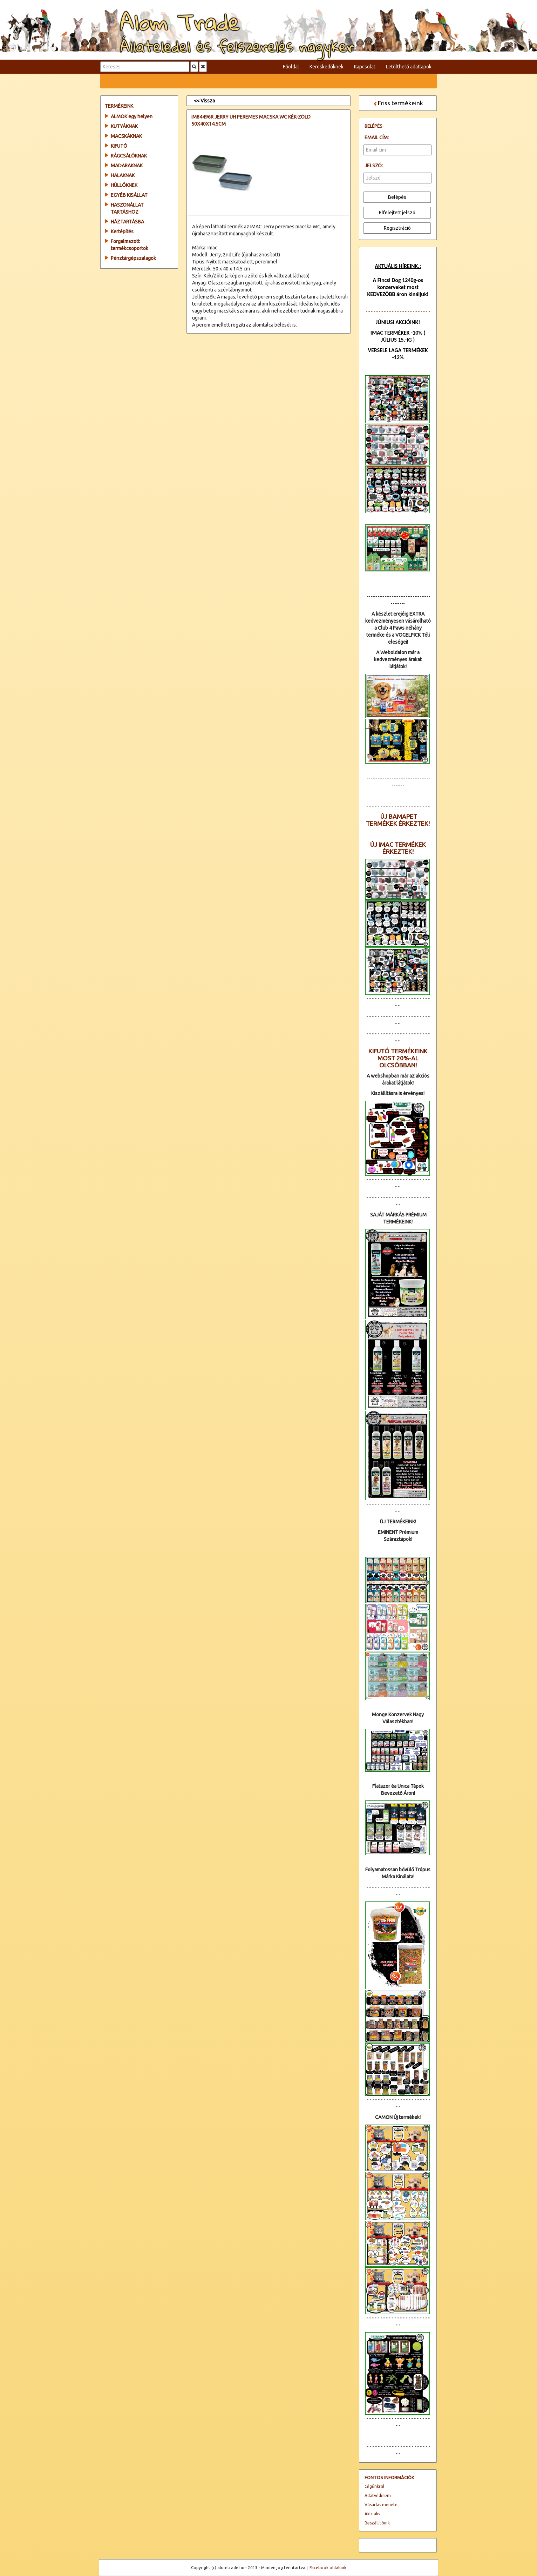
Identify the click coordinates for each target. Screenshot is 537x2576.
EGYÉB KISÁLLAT (129, 195)
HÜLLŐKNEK (124, 185)
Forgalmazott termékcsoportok (129, 245)
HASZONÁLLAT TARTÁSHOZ (127, 208)
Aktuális (372, 2513)
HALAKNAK (123, 175)
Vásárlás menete (381, 2504)
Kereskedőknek (327, 66)
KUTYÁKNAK (124, 126)
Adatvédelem (378, 2495)
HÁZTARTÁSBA (127, 221)
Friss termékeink (398, 103)
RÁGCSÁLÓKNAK (129, 156)
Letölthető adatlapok (408, 66)
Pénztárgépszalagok (133, 258)
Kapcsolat (364, 66)
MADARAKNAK (127, 165)
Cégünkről (374, 2486)
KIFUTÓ (119, 146)
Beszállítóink (377, 2523)
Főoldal (291, 66)
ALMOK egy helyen (131, 116)
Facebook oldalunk (328, 2567)
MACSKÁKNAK (126, 136)
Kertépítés (122, 231)
